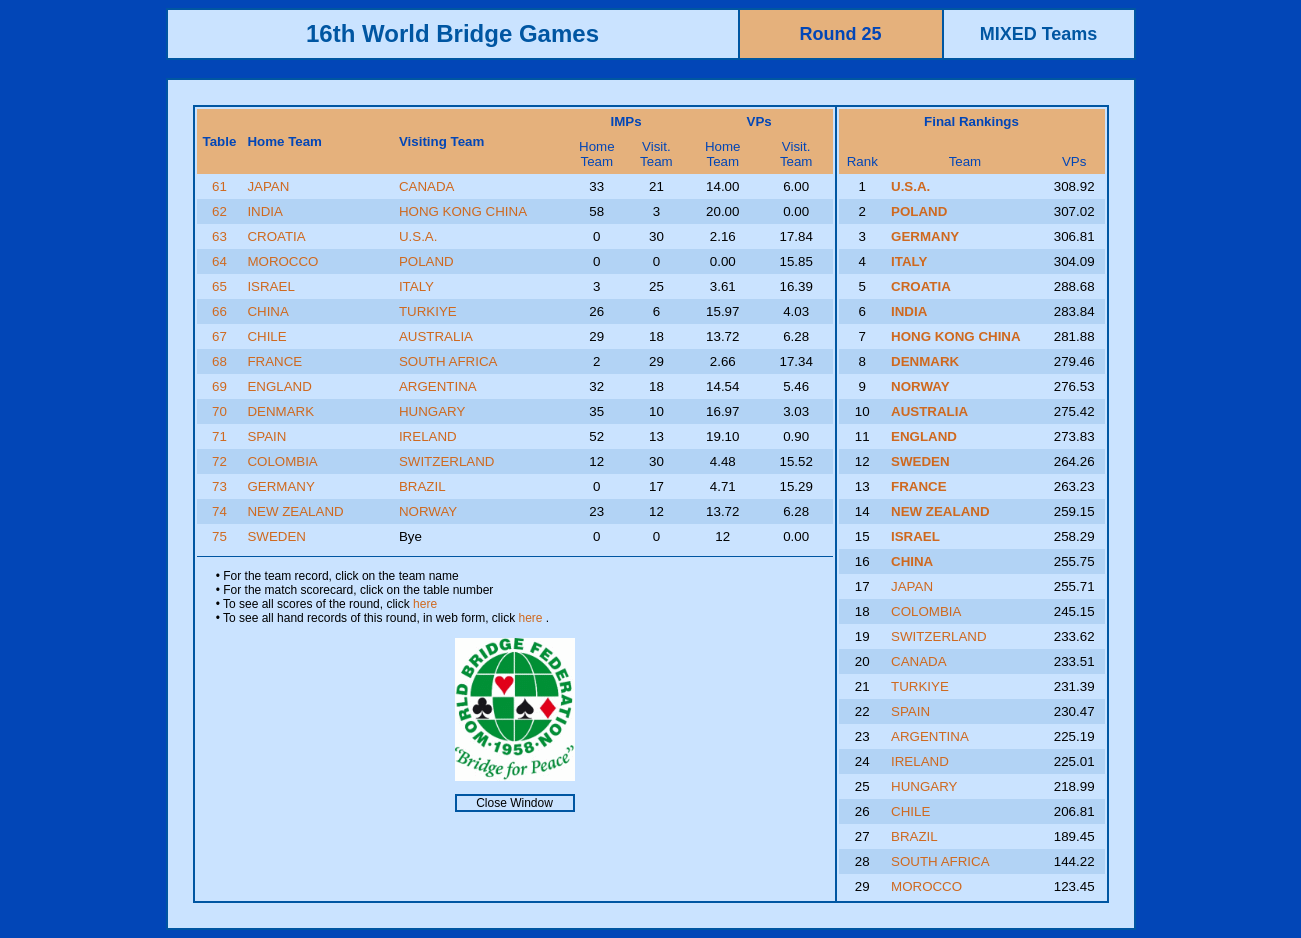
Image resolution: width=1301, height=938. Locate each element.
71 (219, 436)
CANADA (427, 186)
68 (219, 361)
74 (219, 511)
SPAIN (266, 436)
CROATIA (276, 236)
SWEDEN (276, 536)
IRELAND (428, 436)
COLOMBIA (282, 461)
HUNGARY (432, 411)
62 (219, 211)
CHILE (266, 336)
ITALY (416, 286)
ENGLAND (279, 386)
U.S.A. (418, 236)
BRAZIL (422, 486)
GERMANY (280, 486)
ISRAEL (270, 286)
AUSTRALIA (436, 336)
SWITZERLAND (447, 461)
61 (219, 186)
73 (219, 486)
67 (219, 336)
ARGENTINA (438, 386)
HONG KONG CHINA (463, 211)
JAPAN (268, 186)
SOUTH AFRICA (448, 361)
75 (219, 536)
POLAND (426, 261)
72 (219, 461)
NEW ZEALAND (295, 511)
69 (219, 386)
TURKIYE (428, 311)
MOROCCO (282, 261)
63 (219, 236)
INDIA (265, 211)
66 (219, 311)
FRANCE (274, 361)
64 (219, 261)
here (425, 604)
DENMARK (280, 411)
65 (219, 286)
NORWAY (428, 511)
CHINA (267, 311)
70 (219, 411)
